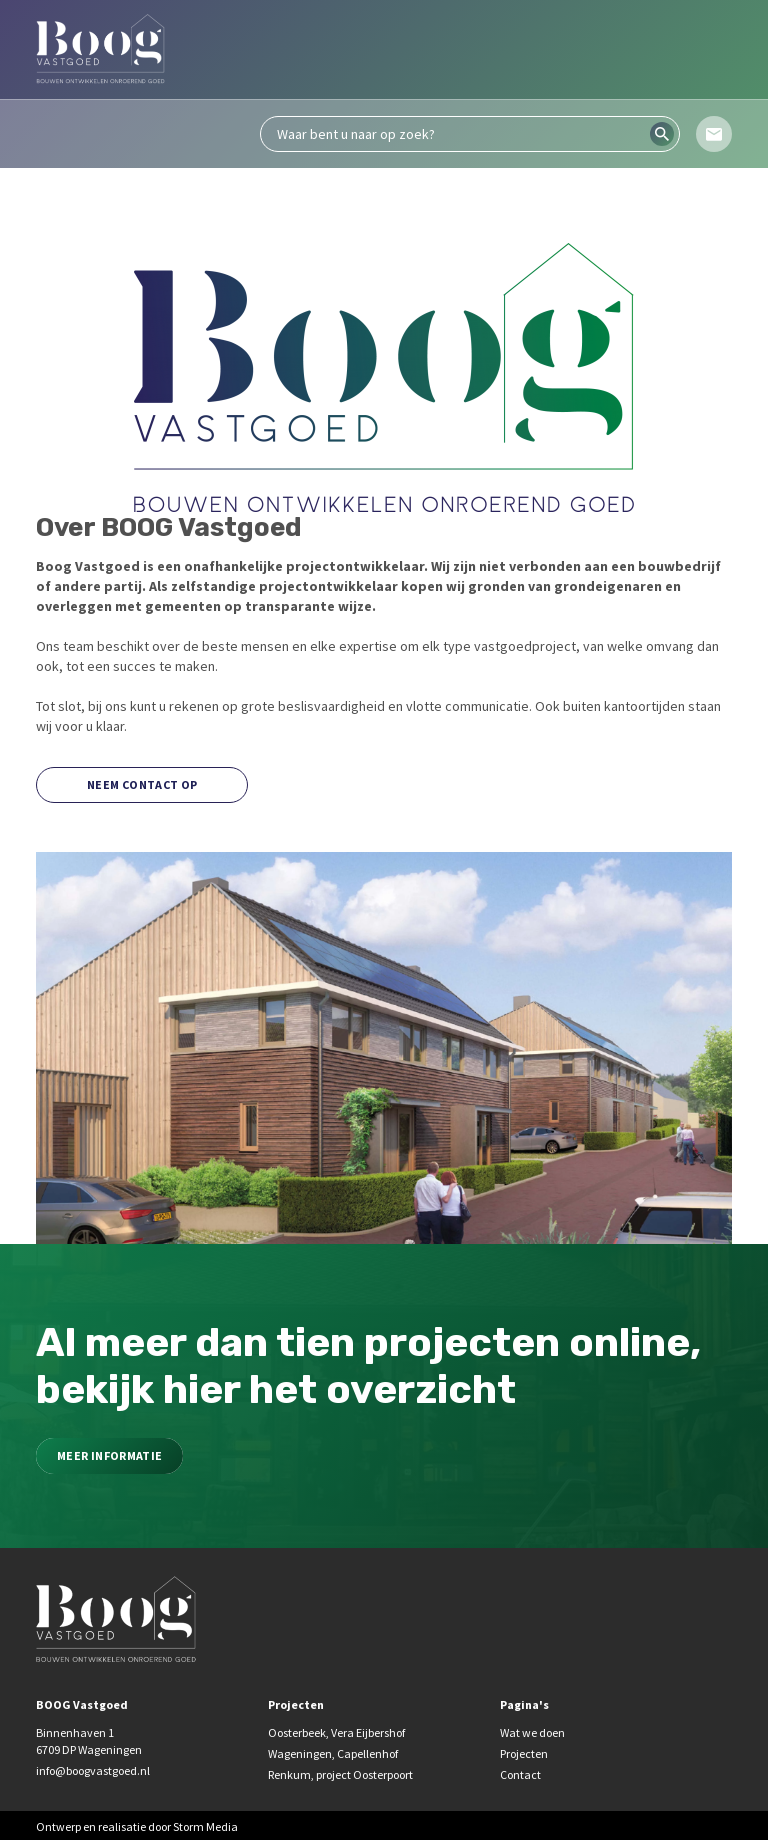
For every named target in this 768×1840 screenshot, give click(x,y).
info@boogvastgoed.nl (93, 1770)
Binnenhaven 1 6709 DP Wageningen (89, 1741)
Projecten (524, 1753)
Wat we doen (532, 1732)
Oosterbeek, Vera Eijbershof (336, 1732)
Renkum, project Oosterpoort (340, 1774)
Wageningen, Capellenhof (333, 1753)
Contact (520, 1774)
